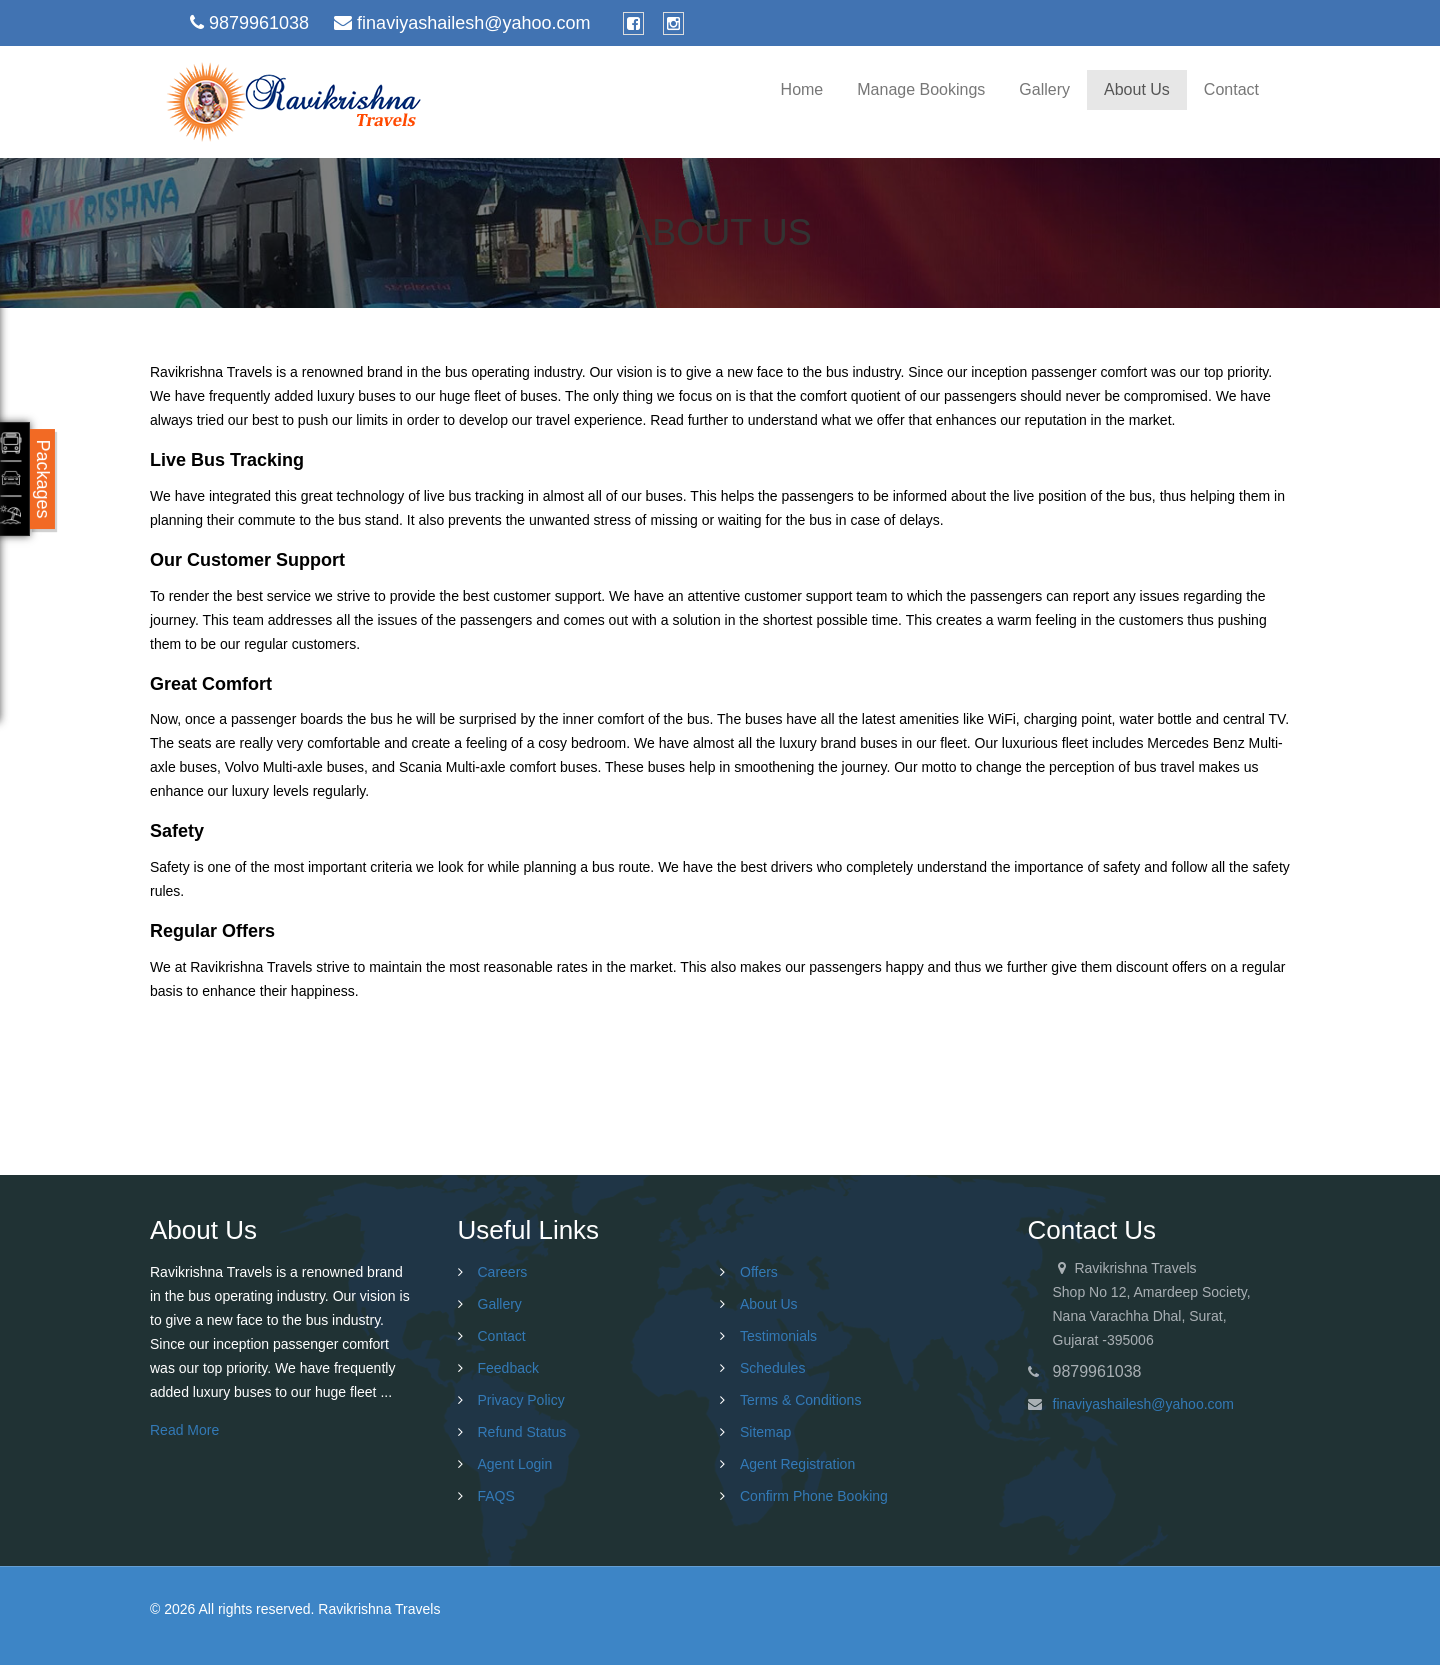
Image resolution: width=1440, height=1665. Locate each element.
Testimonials (778, 1336)
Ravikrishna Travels (379, 1609)
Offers (759, 1272)
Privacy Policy (521, 1400)
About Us (1137, 89)
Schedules (772, 1368)
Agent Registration (797, 1464)
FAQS (496, 1496)
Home (802, 89)
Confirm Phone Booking (814, 1496)
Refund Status (522, 1432)
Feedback (508, 1368)
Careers (503, 1272)
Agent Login (515, 1464)
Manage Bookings (921, 89)
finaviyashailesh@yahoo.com (1144, 1404)
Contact (1231, 89)
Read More (184, 1430)
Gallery (1044, 89)
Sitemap (765, 1432)
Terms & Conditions (800, 1400)
